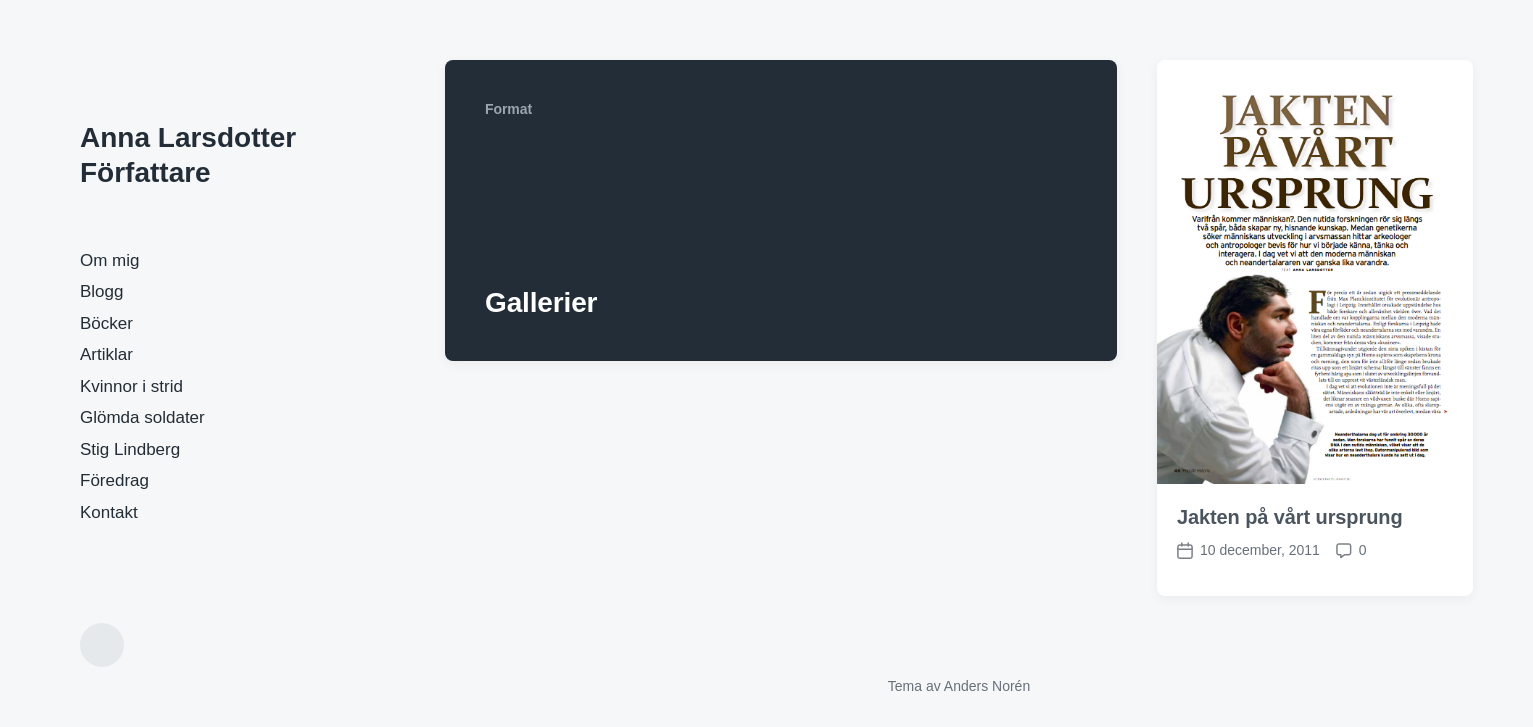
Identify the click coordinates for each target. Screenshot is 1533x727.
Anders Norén (987, 686)
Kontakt (109, 512)
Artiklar (106, 354)
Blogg (101, 291)
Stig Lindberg (130, 449)
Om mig (110, 260)
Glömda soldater (142, 417)
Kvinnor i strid (131, 386)
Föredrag (114, 480)
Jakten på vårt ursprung (1290, 517)
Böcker (106, 323)
